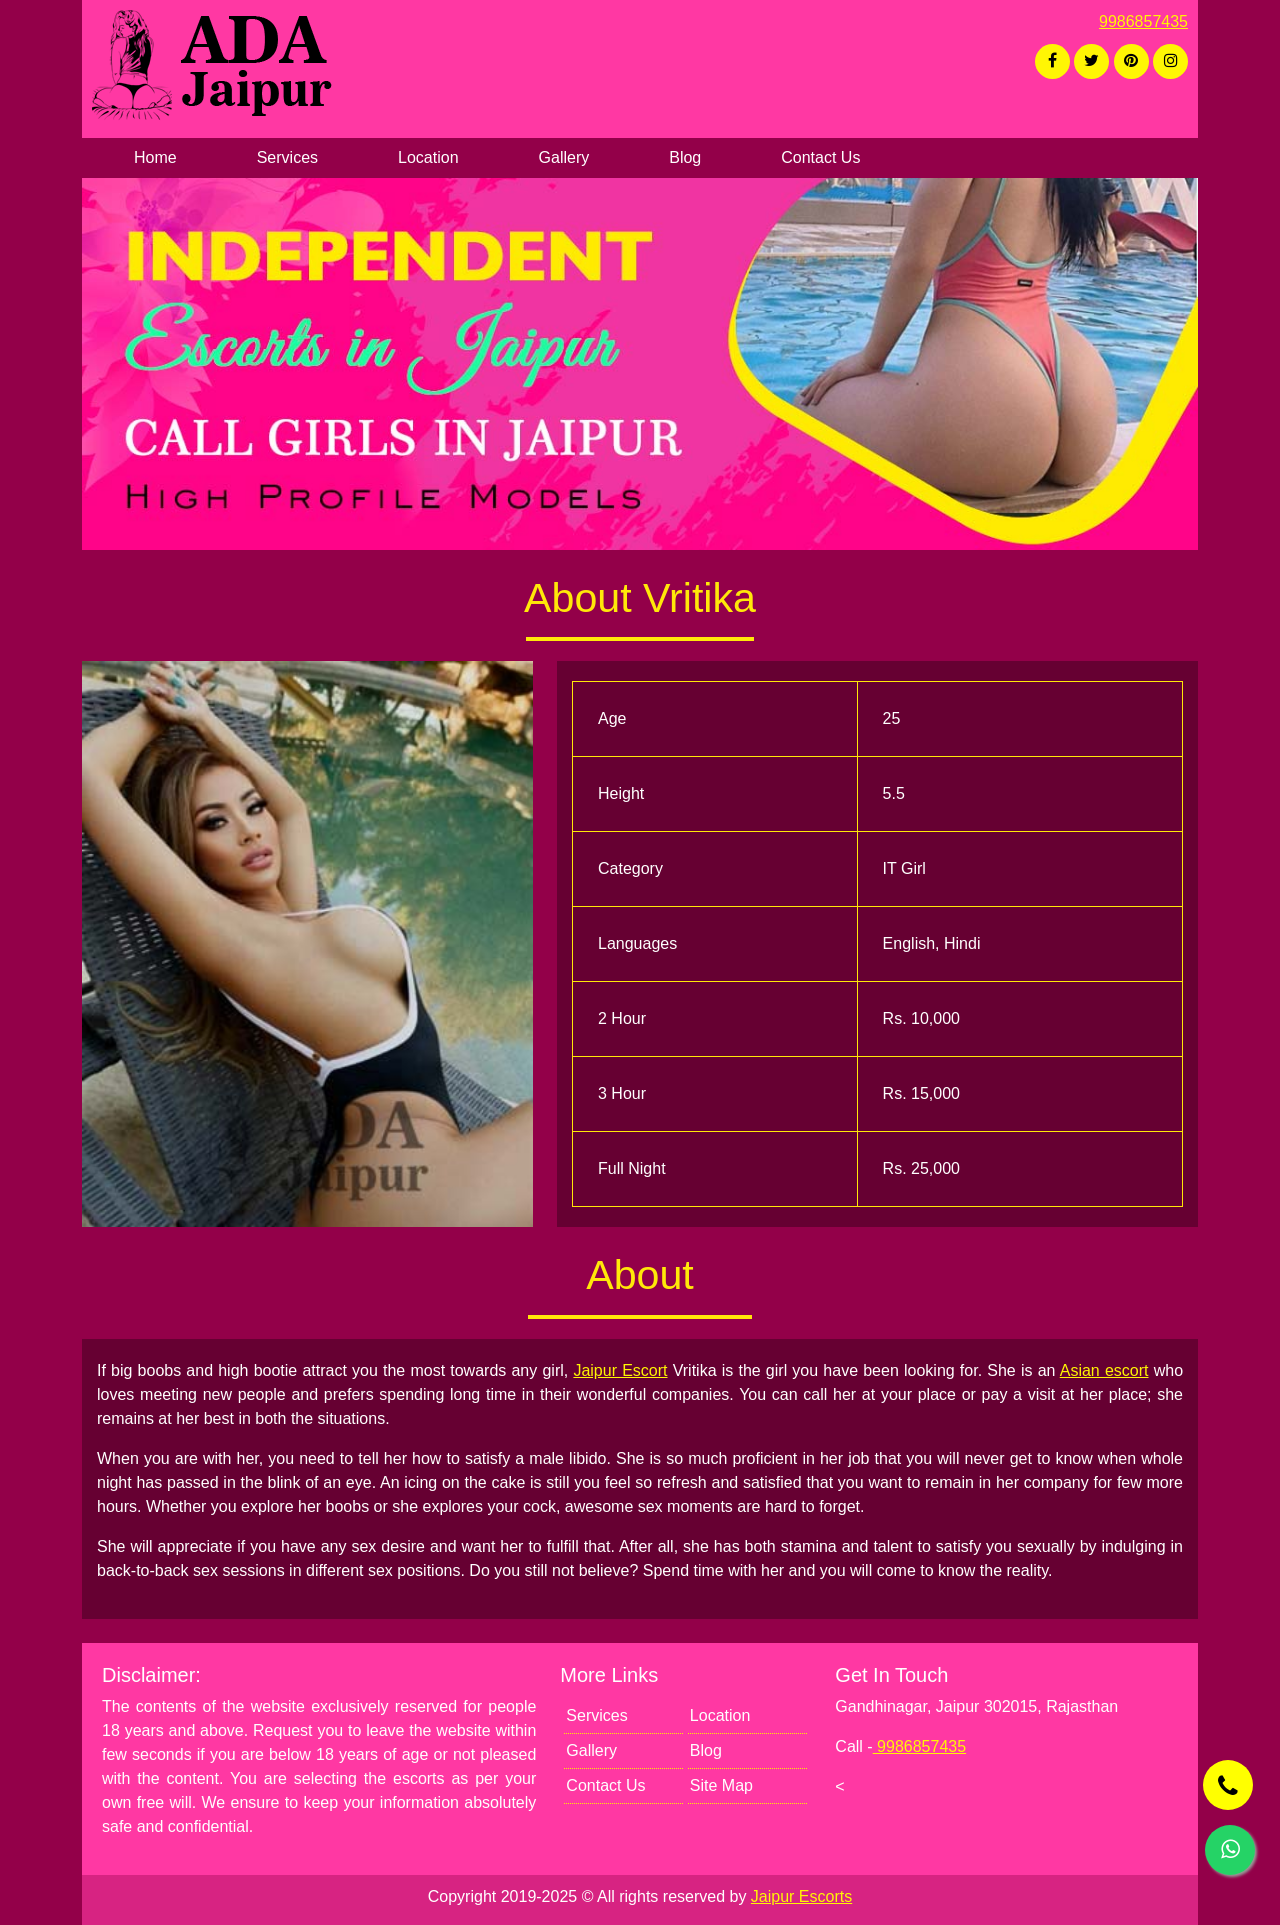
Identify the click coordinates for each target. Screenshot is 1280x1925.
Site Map (721, 1785)
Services (287, 157)
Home (155, 157)
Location (428, 157)
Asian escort (1104, 1370)
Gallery (564, 157)
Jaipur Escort (620, 1370)
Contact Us (820, 157)
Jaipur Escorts (801, 1896)
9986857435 (1143, 21)
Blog (685, 157)
